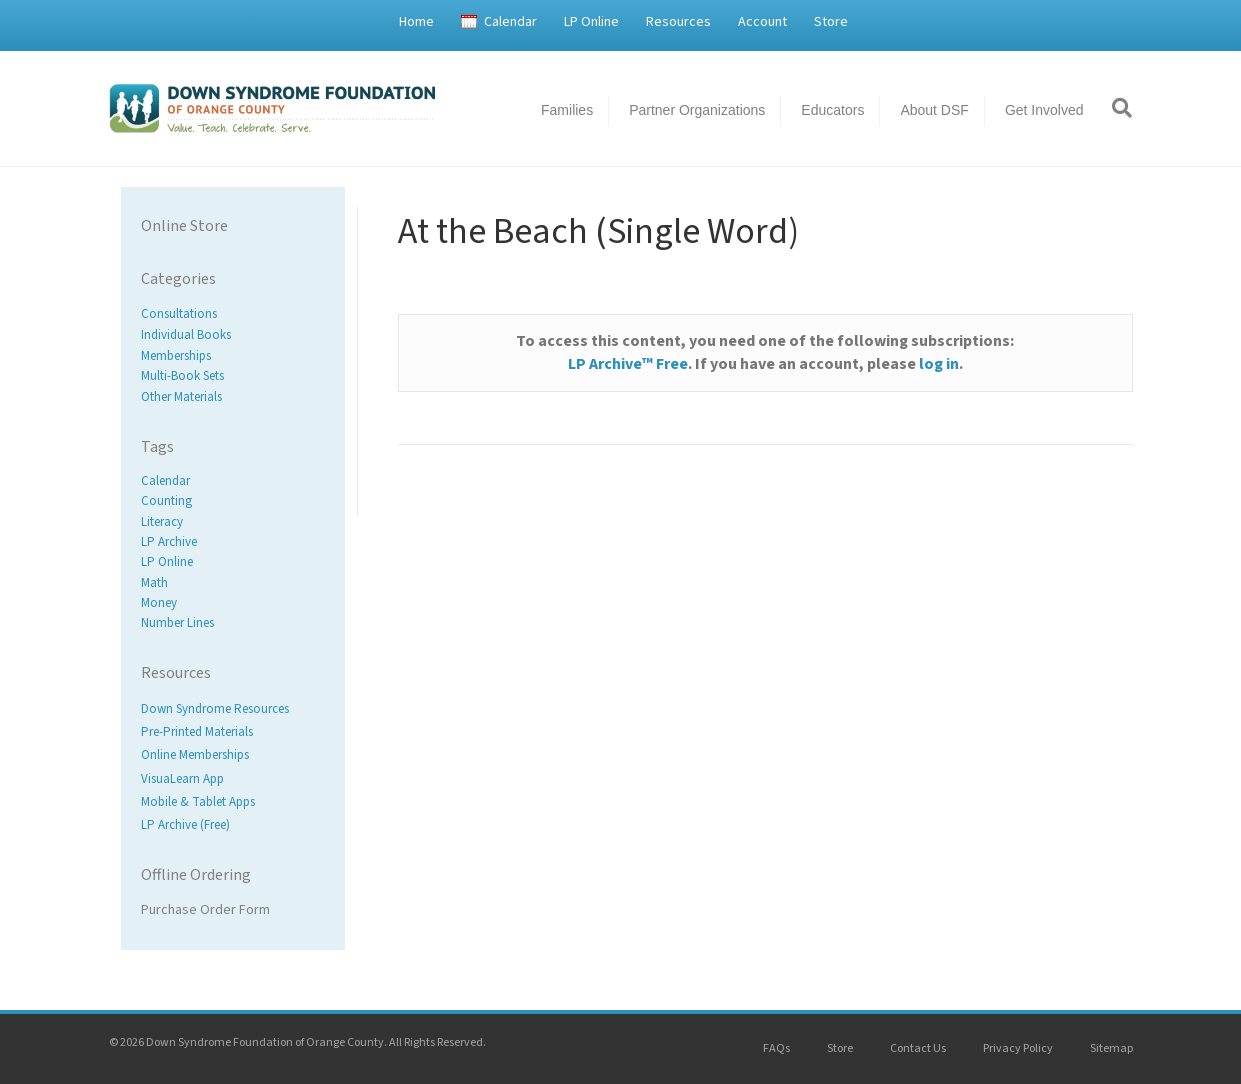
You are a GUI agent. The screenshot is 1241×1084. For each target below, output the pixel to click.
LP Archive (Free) (185, 825)
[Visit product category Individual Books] (233, 335)
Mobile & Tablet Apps (198, 802)
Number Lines (177, 623)
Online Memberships (195, 756)
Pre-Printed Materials (197, 733)
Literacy (162, 522)
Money (159, 603)
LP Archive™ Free (628, 364)
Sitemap (1111, 1048)
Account (762, 22)
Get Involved (1044, 110)
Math (154, 583)
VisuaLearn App (182, 779)
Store (831, 22)
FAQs (776, 1048)
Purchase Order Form (205, 910)
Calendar (510, 22)
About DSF (934, 110)
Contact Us (918, 1048)
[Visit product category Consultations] (233, 314)
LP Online (591, 22)
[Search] (1115, 108)
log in (939, 364)
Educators (832, 110)
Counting (166, 502)
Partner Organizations (697, 110)
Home (416, 22)
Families (567, 110)
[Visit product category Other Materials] (233, 397)
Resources (678, 22)
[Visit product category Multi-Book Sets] (233, 376)
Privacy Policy (1018, 1048)
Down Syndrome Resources (215, 709)
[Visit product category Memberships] (233, 355)
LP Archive (169, 542)
